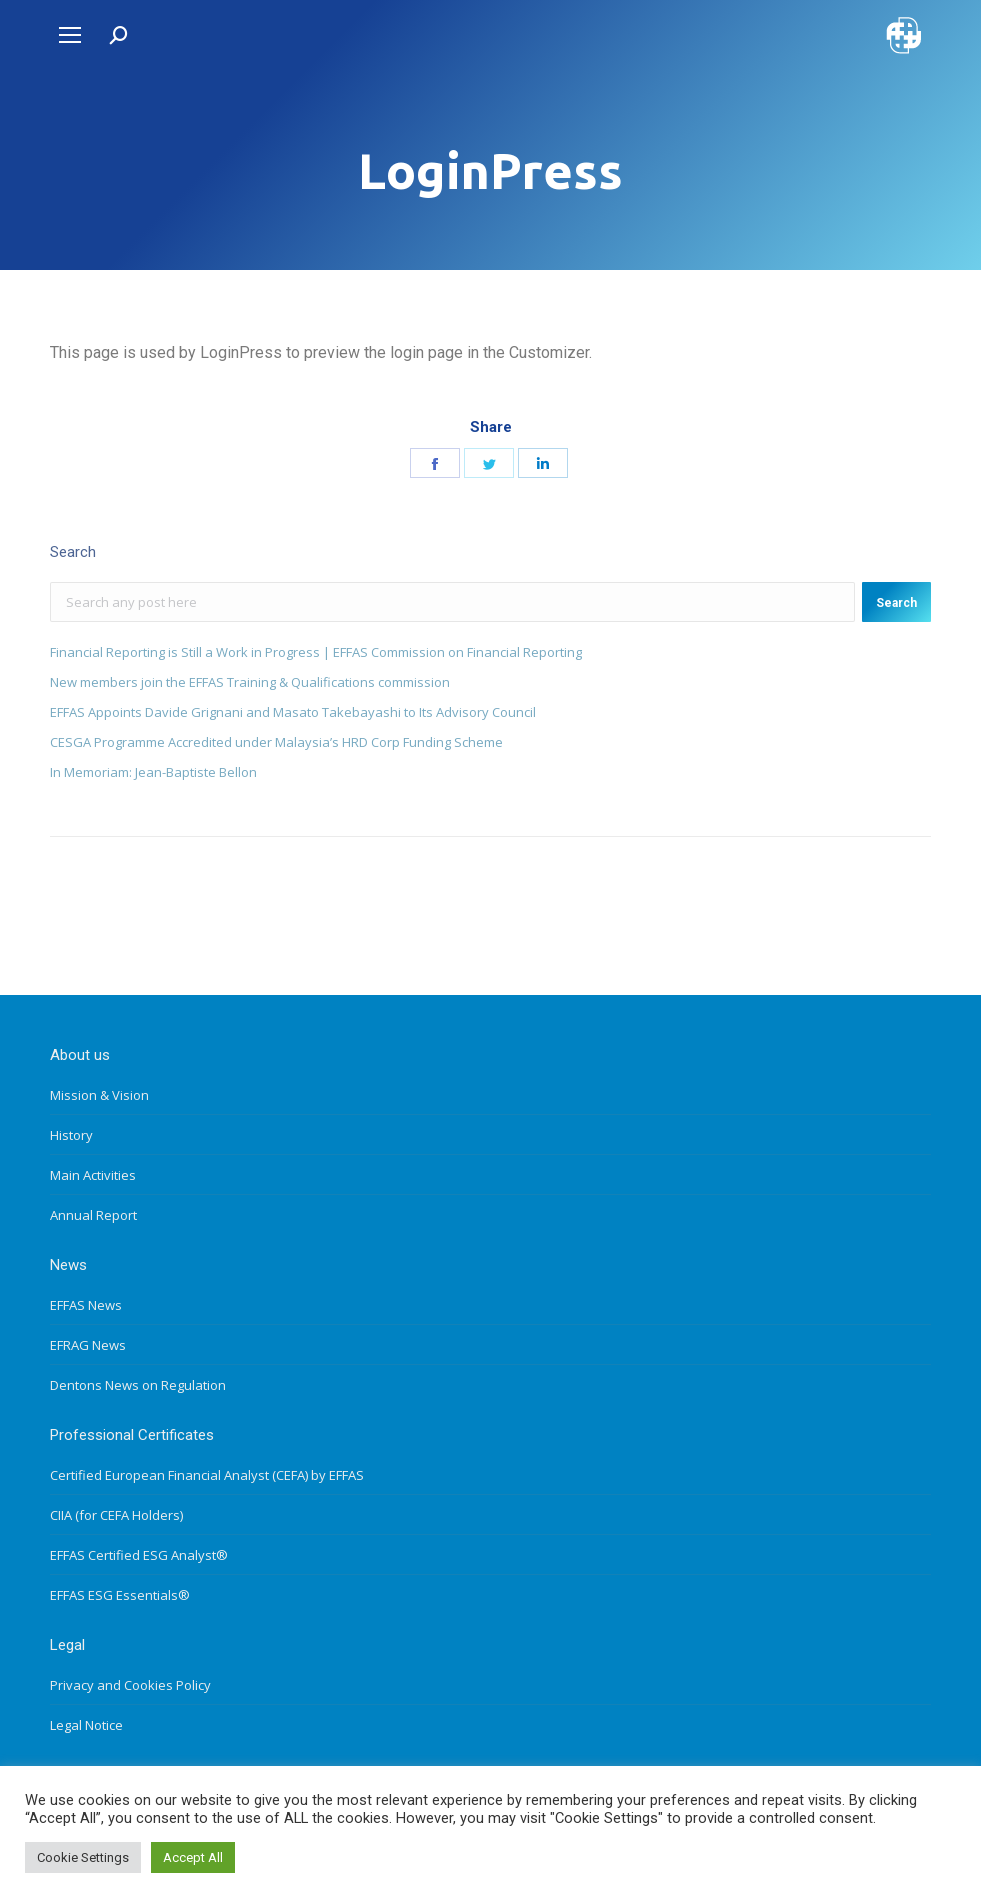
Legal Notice (86, 1725)
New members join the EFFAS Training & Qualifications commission (250, 682)
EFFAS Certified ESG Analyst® (139, 1555)
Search (896, 603)
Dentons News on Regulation (138, 1385)
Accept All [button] (193, 1857)
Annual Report (93, 1215)
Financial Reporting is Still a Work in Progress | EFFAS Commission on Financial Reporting (316, 652)
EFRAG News (88, 1345)
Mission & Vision (99, 1095)
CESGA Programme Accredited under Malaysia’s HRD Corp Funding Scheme (276, 742)
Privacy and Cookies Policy (130, 1685)
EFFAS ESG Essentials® (120, 1595)
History (71, 1135)
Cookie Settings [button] (83, 1857)
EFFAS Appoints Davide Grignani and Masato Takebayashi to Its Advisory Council (293, 712)
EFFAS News (86, 1305)
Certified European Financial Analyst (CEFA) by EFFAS (207, 1475)
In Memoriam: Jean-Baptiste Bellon (153, 772)
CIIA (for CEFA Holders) (116, 1515)
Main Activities (93, 1175)
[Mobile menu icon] (70, 35)
